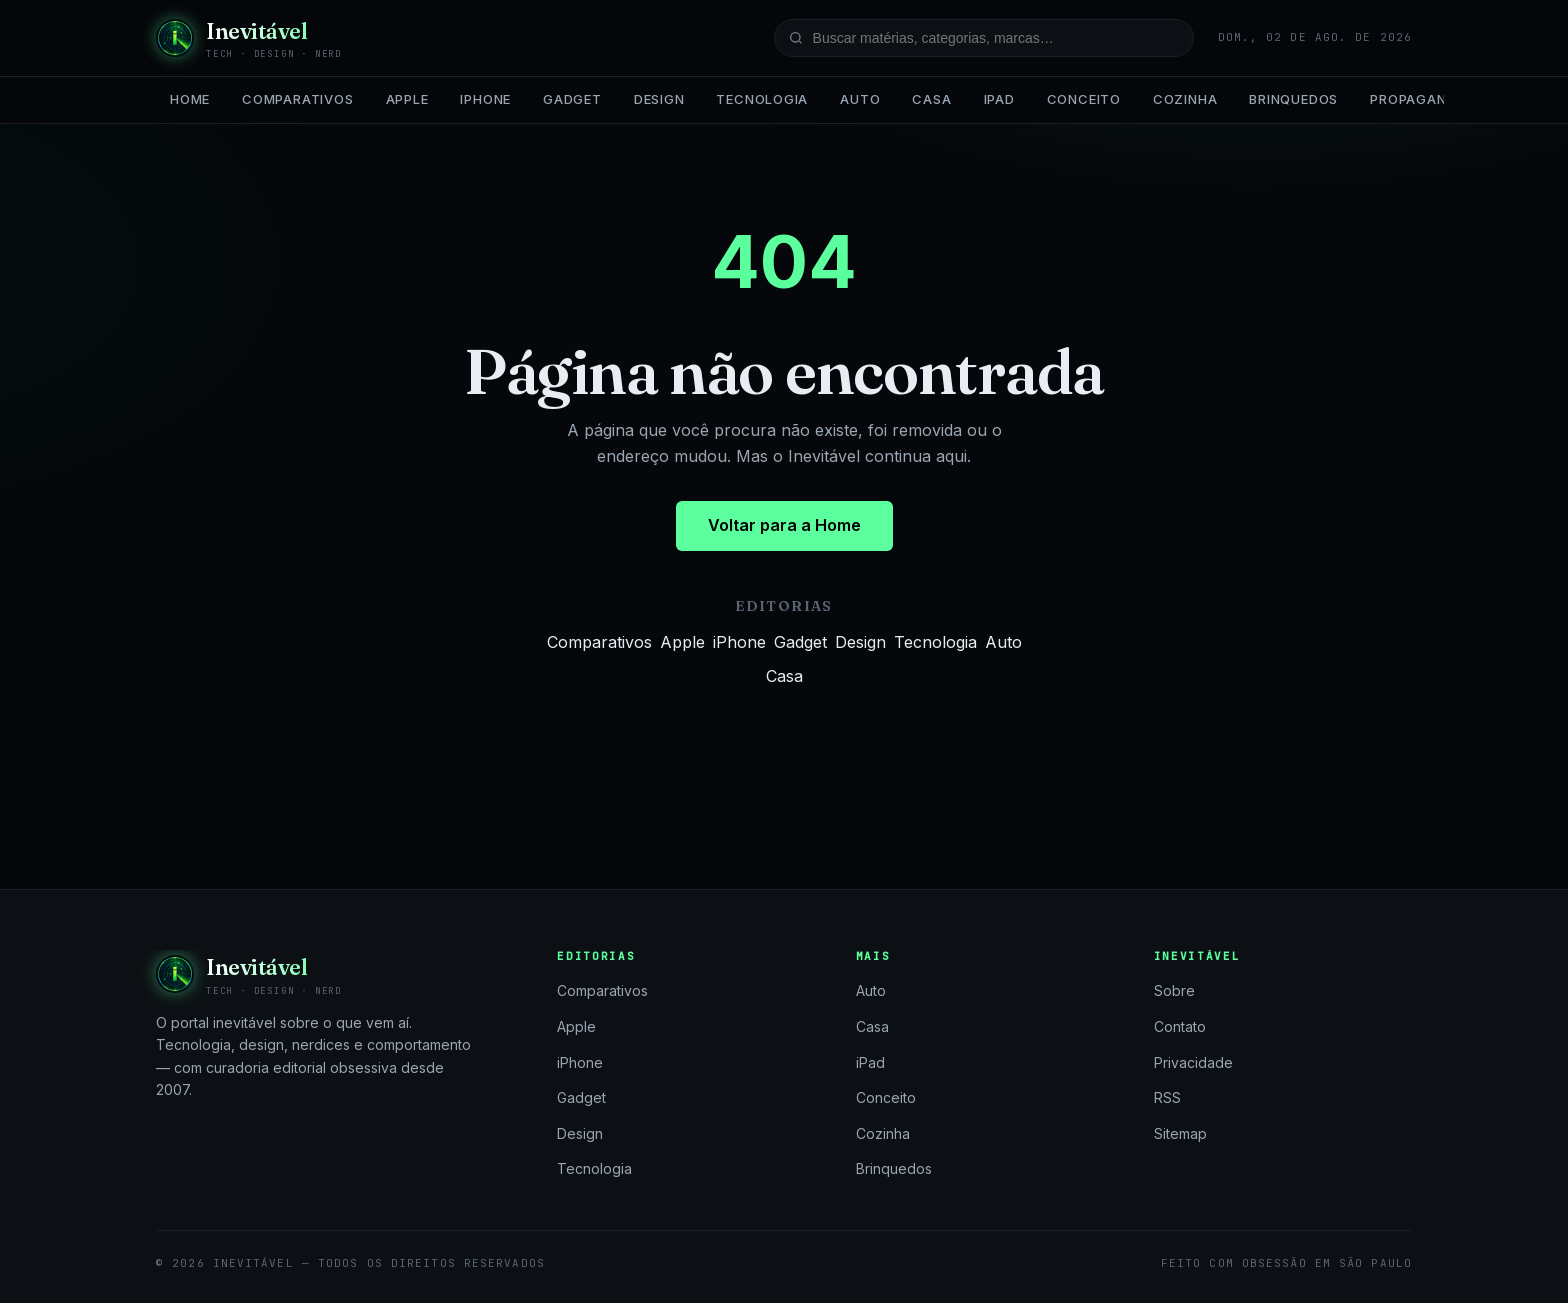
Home (190, 99)
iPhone (485, 99)
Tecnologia (762, 99)
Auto (860, 99)
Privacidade (1193, 1062)
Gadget (572, 99)
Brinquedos (1293, 99)
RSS (1167, 1097)
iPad (999, 99)
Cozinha (1185, 99)
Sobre (1174, 990)
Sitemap (1180, 1133)
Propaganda (1418, 99)
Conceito (1084, 99)
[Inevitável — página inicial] (249, 38)
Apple (407, 99)
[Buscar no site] (984, 38)
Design (659, 99)
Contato (1180, 1026)
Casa (931, 99)
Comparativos (297, 99)
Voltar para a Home (784, 525)
